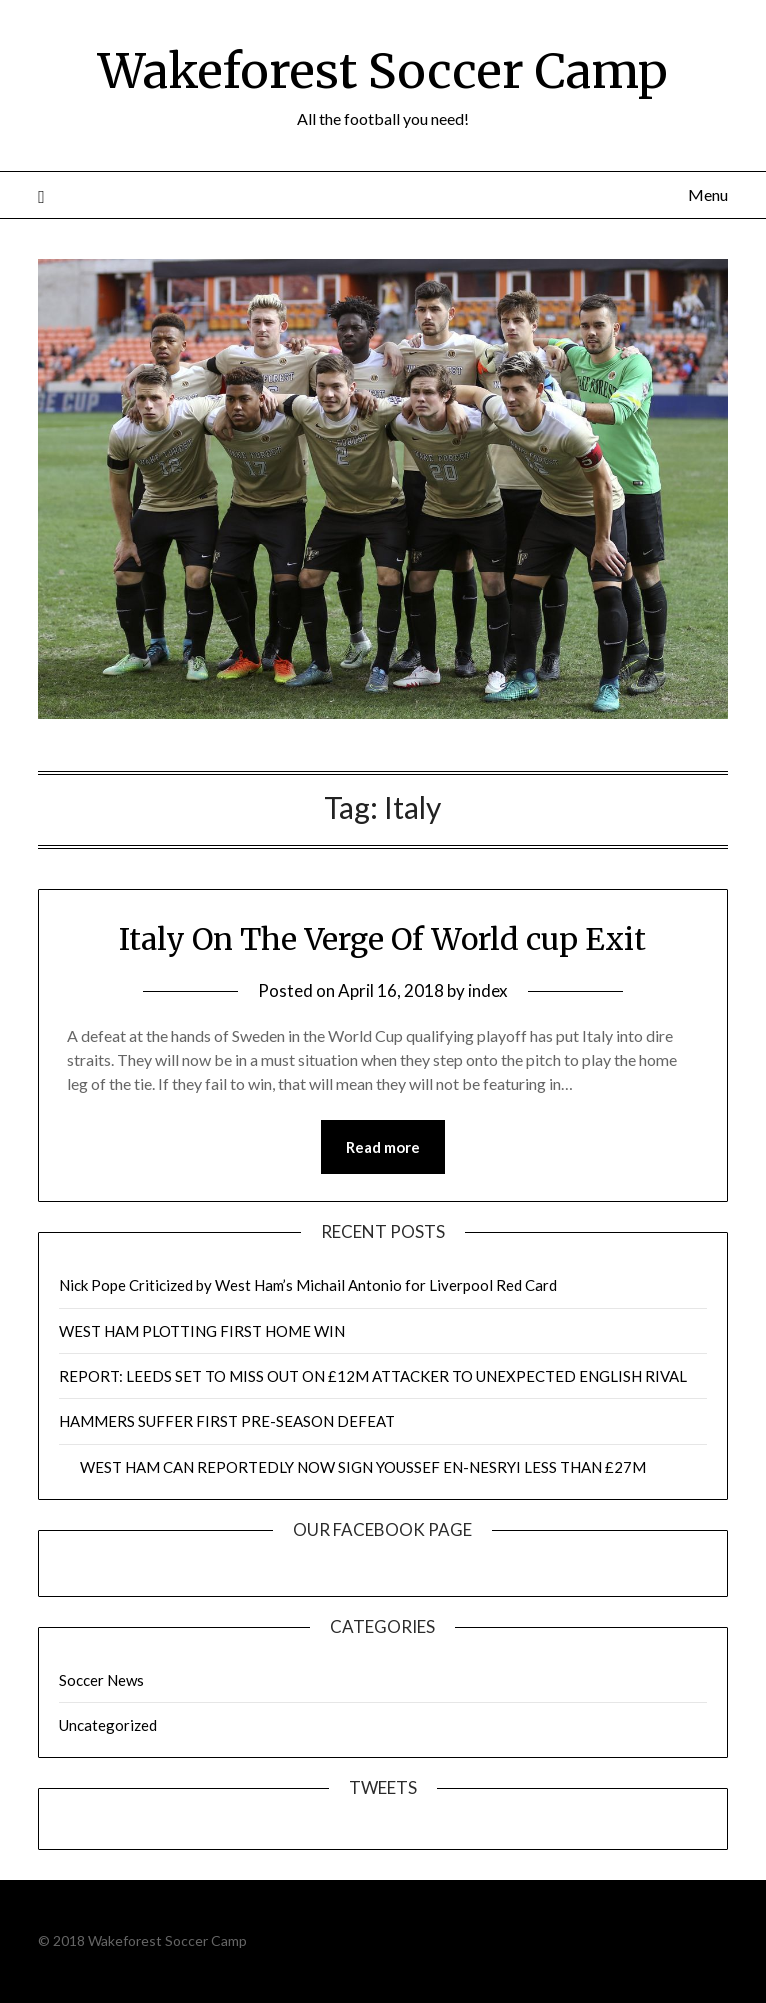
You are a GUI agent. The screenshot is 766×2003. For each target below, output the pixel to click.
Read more (383, 1147)
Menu (708, 194)
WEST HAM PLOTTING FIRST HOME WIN (202, 1331)
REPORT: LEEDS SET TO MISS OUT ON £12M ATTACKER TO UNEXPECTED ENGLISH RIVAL (373, 1376)
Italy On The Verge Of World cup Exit (382, 939)
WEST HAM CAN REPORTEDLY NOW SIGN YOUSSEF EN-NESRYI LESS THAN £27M (352, 1467)
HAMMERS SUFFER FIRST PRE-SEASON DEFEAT (227, 1421)
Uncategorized (108, 1725)
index (488, 990)
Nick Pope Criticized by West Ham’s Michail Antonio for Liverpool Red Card (308, 1285)
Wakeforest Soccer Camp (383, 71)
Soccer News (101, 1680)
